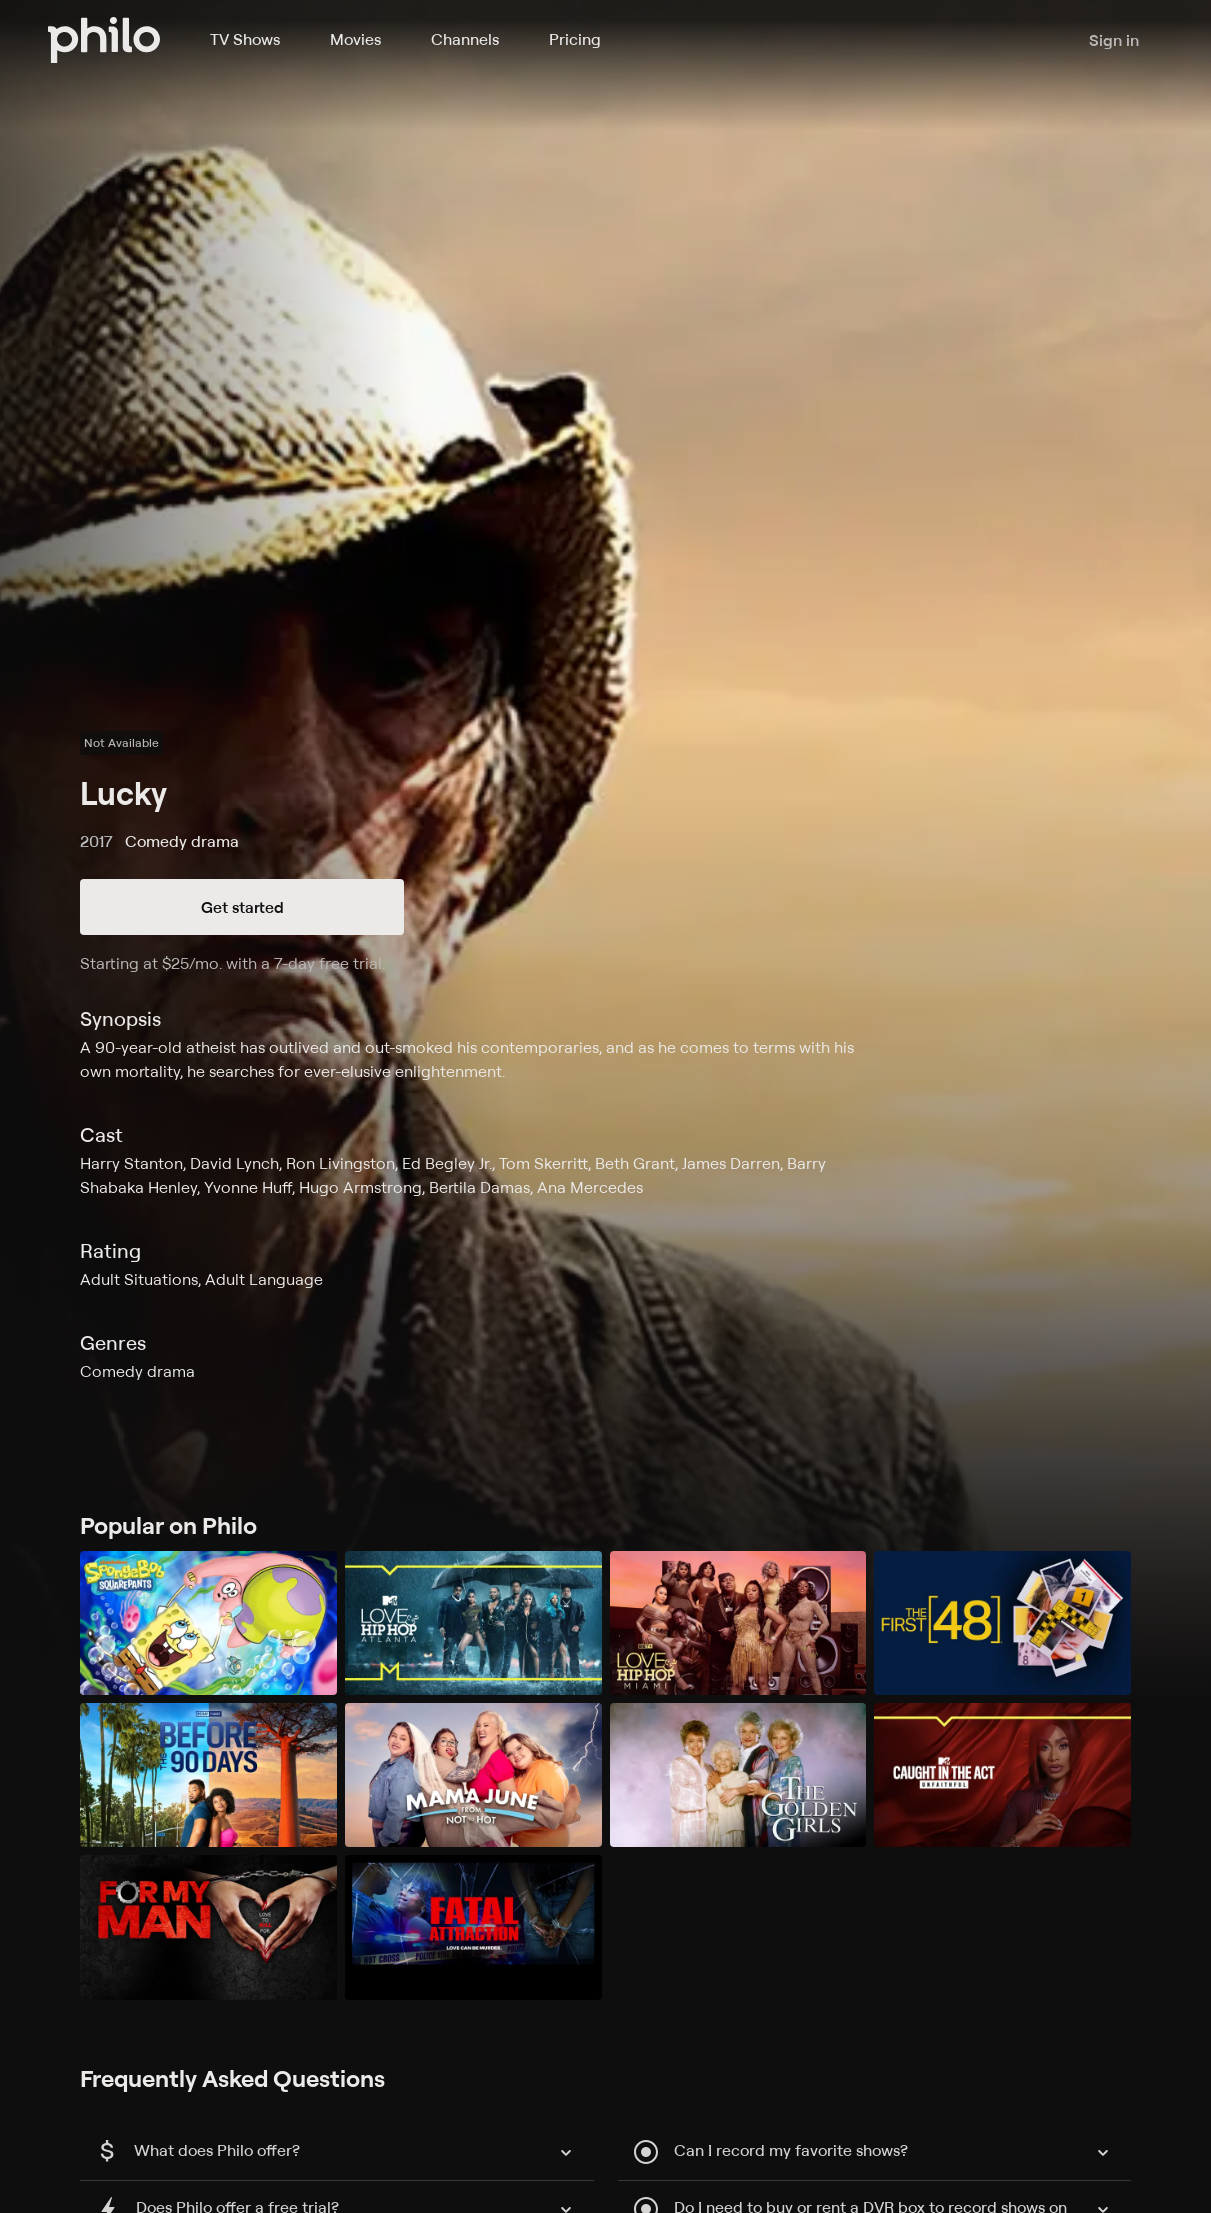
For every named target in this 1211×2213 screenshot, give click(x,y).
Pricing (575, 39)
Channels (465, 39)
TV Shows (245, 39)
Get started (242, 907)
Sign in (1114, 40)
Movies (355, 39)
